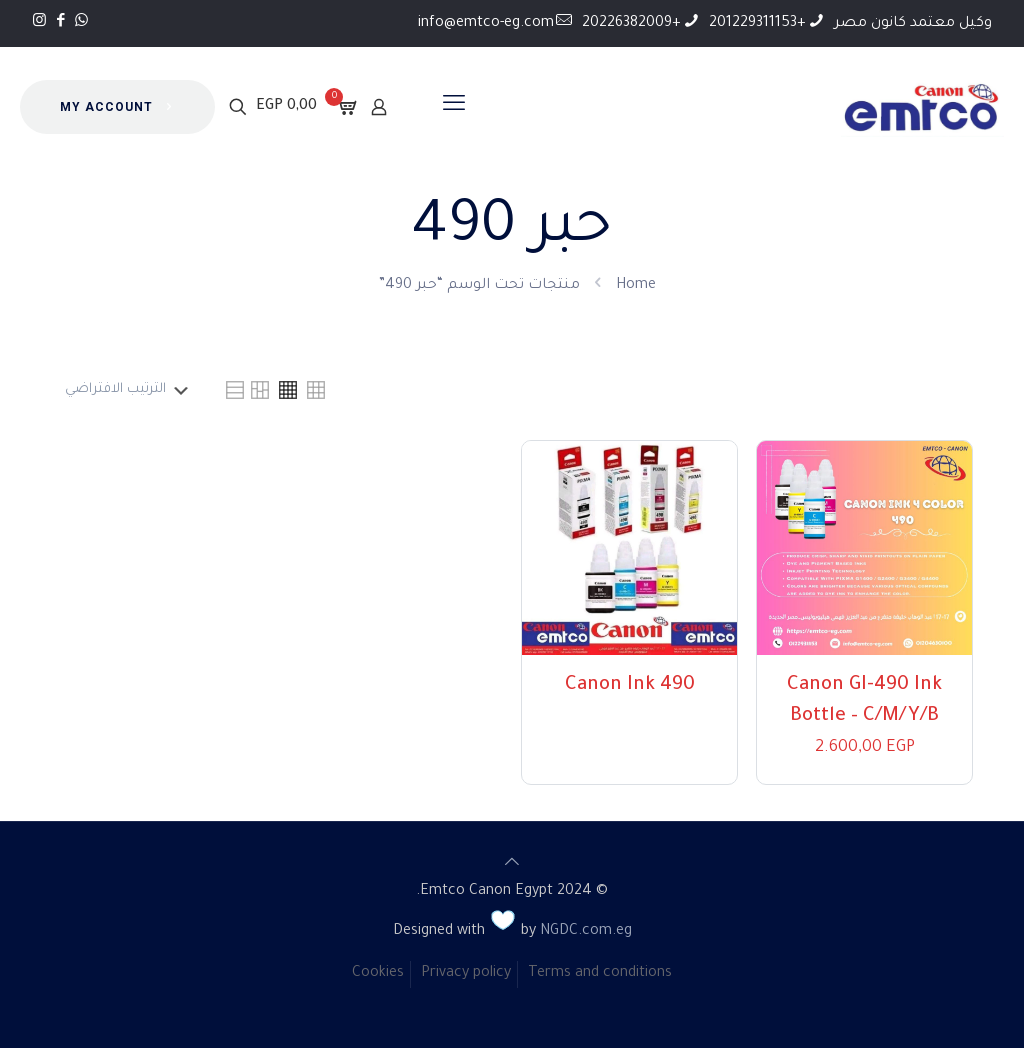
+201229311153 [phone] (757, 24)
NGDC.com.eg (586, 932)
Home (636, 286)
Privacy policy (466, 974)
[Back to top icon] (512, 865)
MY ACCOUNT (117, 107)
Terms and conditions (600, 974)
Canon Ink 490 (630, 685)
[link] (316, 390)
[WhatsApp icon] (81, 22)
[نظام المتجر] (123, 390)
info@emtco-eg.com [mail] (486, 24)
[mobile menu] (454, 107)
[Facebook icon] (60, 22)
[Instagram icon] (39, 22)
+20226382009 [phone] (631, 24)
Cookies (378, 974)
